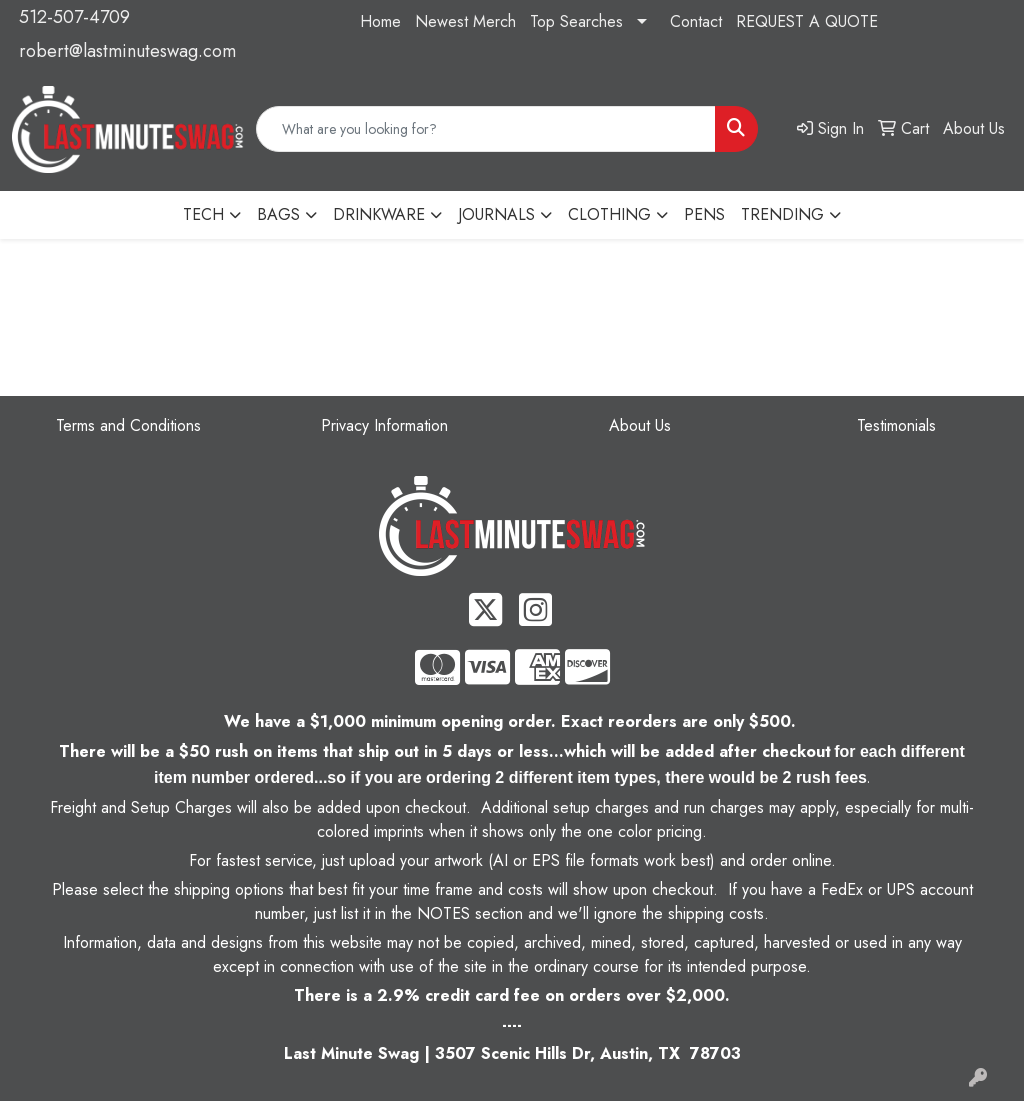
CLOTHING (609, 214)
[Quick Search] (486, 129)
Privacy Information (384, 425)
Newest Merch (465, 21)
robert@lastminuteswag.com (127, 51)
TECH (203, 214)
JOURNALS (496, 214)
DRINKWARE (379, 214)
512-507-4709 (74, 17)
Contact (696, 21)
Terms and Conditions (128, 425)
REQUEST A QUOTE (807, 21)
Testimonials (896, 425)
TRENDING (782, 214)
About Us (640, 425)
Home (380, 21)
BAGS (278, 214)
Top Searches (576, 21)
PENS (704, 214)
